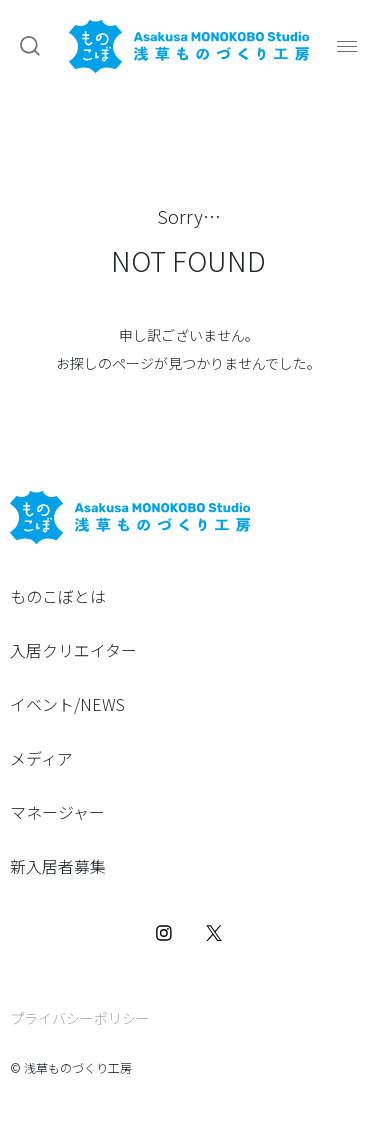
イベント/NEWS (67, 704)
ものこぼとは (58, 596)
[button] (30, 46)
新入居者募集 (58, 866)
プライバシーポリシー (80, 1018)
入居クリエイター (73, 650)
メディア (41, 758)
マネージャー (57, 812)
